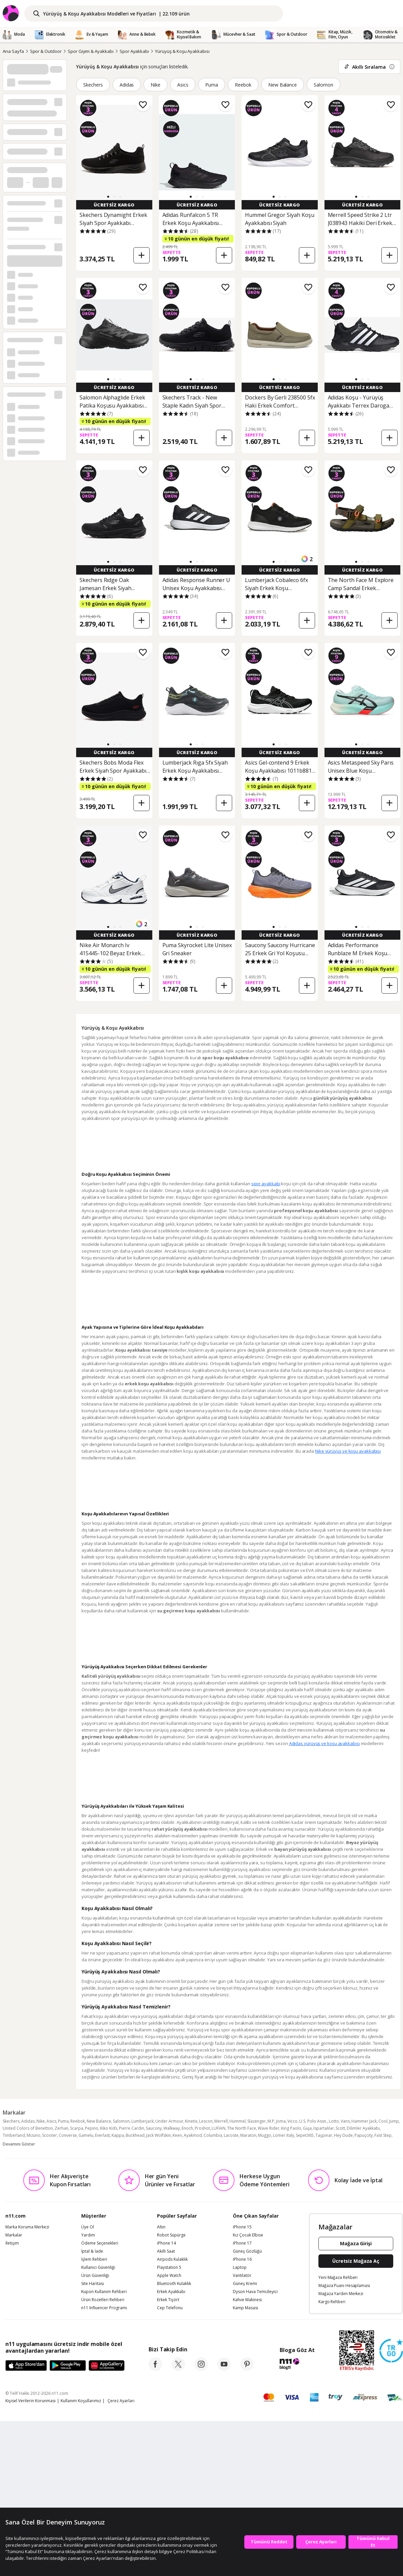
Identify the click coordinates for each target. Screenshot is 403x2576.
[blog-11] (297, 2365)
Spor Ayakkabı (134, 51)
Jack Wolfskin (158, 2135)
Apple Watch (169, 2275)
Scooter (49, 2135)
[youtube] (224, 2369)
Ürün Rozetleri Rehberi (102, 2300)
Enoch (187, 2128)
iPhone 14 (166, 2243)
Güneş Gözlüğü (247, 2251)
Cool (383, 2121)
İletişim (12, 2243)
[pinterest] (247, 2369)
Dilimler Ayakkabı (363, 2128)
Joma (281, 2121)
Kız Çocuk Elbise (248, 2235)
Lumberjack (142, 2121)
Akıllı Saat (166, 2251)
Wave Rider (268, 2128)
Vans (345, 2121)
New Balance (282, 85)
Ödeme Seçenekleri (99, 2243)
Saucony (154, 2128)
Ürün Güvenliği (95, 2275)
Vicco (292, 2121)
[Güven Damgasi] (391, 2351)
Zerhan (61, 2128)
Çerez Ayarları (120, 2401)
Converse (68, 2135)
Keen (177, 2135)
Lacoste (231, 2135)
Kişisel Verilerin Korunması (30, 2401)
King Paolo (291, 2128)
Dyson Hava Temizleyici (255, 2291)
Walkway (171, 2128)
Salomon (323, 85)
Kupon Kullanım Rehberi (104, 2291)
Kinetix (191, 2121)
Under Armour (169, 2121)
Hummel (237, 2121)
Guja (307, 2128)
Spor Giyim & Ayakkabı (91, 51)
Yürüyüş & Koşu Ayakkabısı (182, 51)
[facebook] (155, 2369)
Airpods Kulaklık (172, 2259)
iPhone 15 (242, 2227)
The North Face (241, 2128)
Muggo (264, 2135)
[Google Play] (68, 2366)
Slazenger (256, 2121)
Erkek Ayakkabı (171, 2291)
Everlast (102, 2135)
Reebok (243, 85)
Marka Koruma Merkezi (27, 2227)
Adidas (127, 85)
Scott (340, 2128)
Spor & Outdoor (46, 51)
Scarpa (76, 2128)
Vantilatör (242, 2275)
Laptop (240, 2267)
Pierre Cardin (131, 2128)
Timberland (14, 2135)
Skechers (93, 85)
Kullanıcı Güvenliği (98, 2267)
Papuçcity (363, 2135)
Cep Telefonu (170, 2308)
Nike (155, 85)
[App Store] (26, 2366)
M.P (271, 2121)
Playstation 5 (169, 2267)
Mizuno (33, 2135)
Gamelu (86, 2135)
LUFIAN (218, 2128)
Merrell (221, 2121)
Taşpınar (323, 2135)
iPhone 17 (242, 2243)
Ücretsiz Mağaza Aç (355, 2261)
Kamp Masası (245, 2308)
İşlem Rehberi (94, 2259)
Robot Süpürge (171, 2235)
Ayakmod (193, 2135)
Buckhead (135, 2135)
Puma (211, 85)
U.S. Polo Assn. (313, 2121)
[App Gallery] (107, 2366)
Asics (182, 85)
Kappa (118, 2135)
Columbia (213, 2135)
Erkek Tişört (168, 2300)
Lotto (334, 2121)
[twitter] (178, 2369)
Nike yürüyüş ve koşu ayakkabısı (348, 1451)
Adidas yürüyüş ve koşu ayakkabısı (324, 1743)
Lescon (206, 2121)
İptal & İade (92, 2251)
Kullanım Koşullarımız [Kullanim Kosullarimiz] (81, 2401)
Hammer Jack (364, 2121)
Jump (394, 2121)
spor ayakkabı (265, 1184)
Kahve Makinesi (247, 2300)
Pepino (91, 2128)
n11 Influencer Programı (104, 2308)
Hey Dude (343, 2135)
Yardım (88, 2235)
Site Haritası (92, 2283)
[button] (108, 196)
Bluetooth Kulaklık (174, 2283)
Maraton (248, 2135)
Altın (161, 2227)
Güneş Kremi (245, 2283)
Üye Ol (87, 2227)
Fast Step (383, 2135)
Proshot (202, 2128)
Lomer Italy (283, 2135)
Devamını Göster (19, 2144)
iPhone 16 (242, 2259)
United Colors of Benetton (28, 2128)
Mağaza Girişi (356, 2243)
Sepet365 (305, 2135)
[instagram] (201, 2369)
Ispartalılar (323, 2128)
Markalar (13, 2235)
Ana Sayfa (13, 51)
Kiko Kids (108, 2128)
